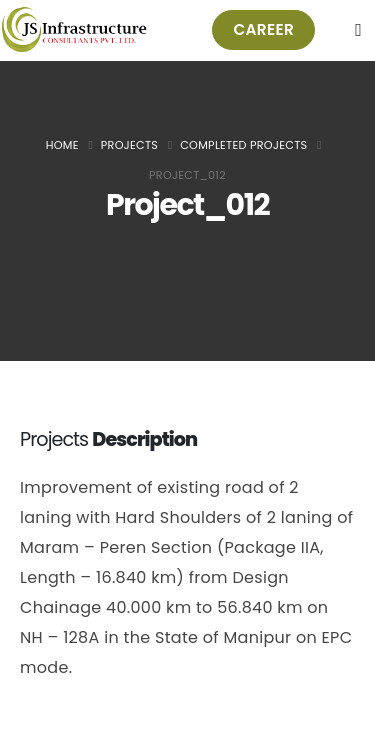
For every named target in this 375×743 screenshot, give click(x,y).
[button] (263, 30)
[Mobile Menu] (358, 30)
